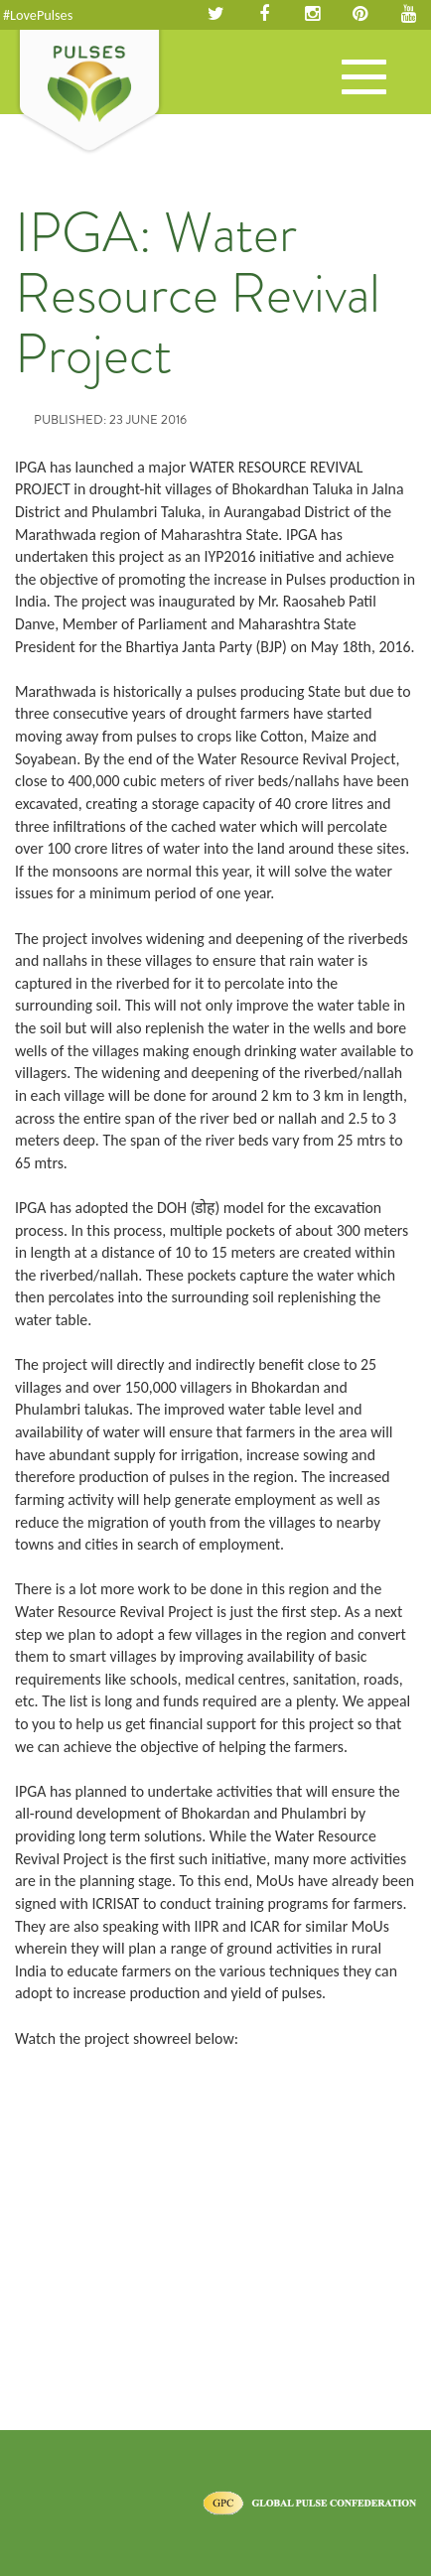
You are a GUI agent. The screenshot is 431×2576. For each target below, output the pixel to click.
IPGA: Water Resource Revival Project (197, 293)
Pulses (89, 92)
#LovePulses (37, 15)
